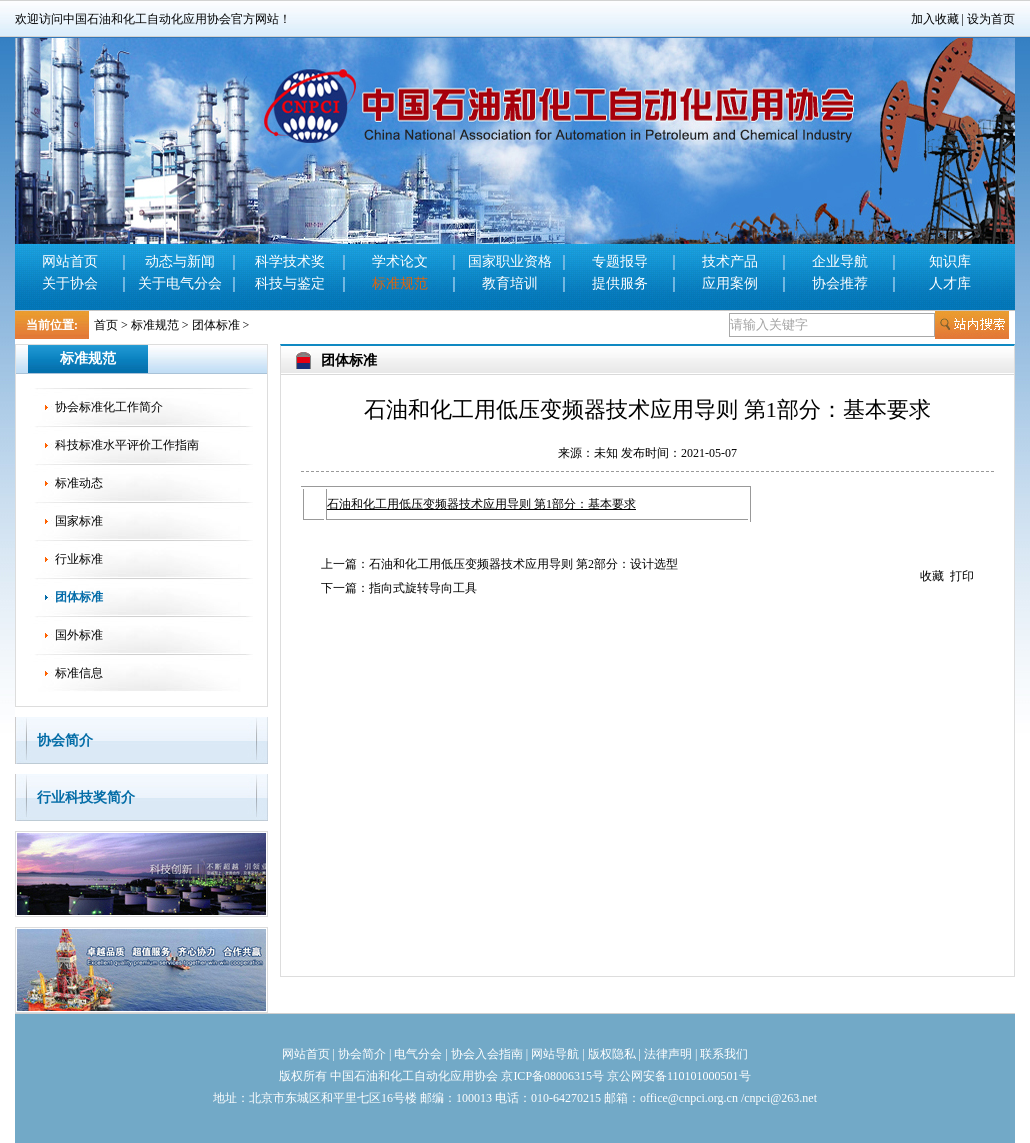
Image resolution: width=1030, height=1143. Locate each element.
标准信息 (79, 673)
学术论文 (400, 261)
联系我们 (724, 1054)
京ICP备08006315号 (552, 1076)
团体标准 (216, 325)
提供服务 (620, 283)
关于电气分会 (180, 283)
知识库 (950, 261)
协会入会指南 (487, 1054)
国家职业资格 (510, 261)
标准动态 (79, 483)
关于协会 (70, 283)
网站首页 (70, 261)
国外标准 (79, 635)
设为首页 (991, 19)
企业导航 (840, 261)
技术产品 (730, 261)
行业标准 (79, 559)
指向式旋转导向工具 (423, 588)
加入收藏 (935, 19)
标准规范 (400, 283)
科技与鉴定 (290, 283)
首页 (106, 325)
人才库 (950, 283)
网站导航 (555, 1054)
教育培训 (510, 283)
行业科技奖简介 (86, 797)
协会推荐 (840, 283)
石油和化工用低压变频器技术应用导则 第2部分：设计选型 (523, 564)
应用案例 (730, 283)
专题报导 (620, 261)
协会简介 (65, 740)
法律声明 (668, 1054)
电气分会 (418, 1054)
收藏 (932, 576)
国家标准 (79, 521)
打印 (962, 576)
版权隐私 (612, 1054)
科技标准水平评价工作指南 (127, 445)
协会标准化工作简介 (109, 407)
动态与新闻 (180, 261)
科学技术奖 (290, 261)
